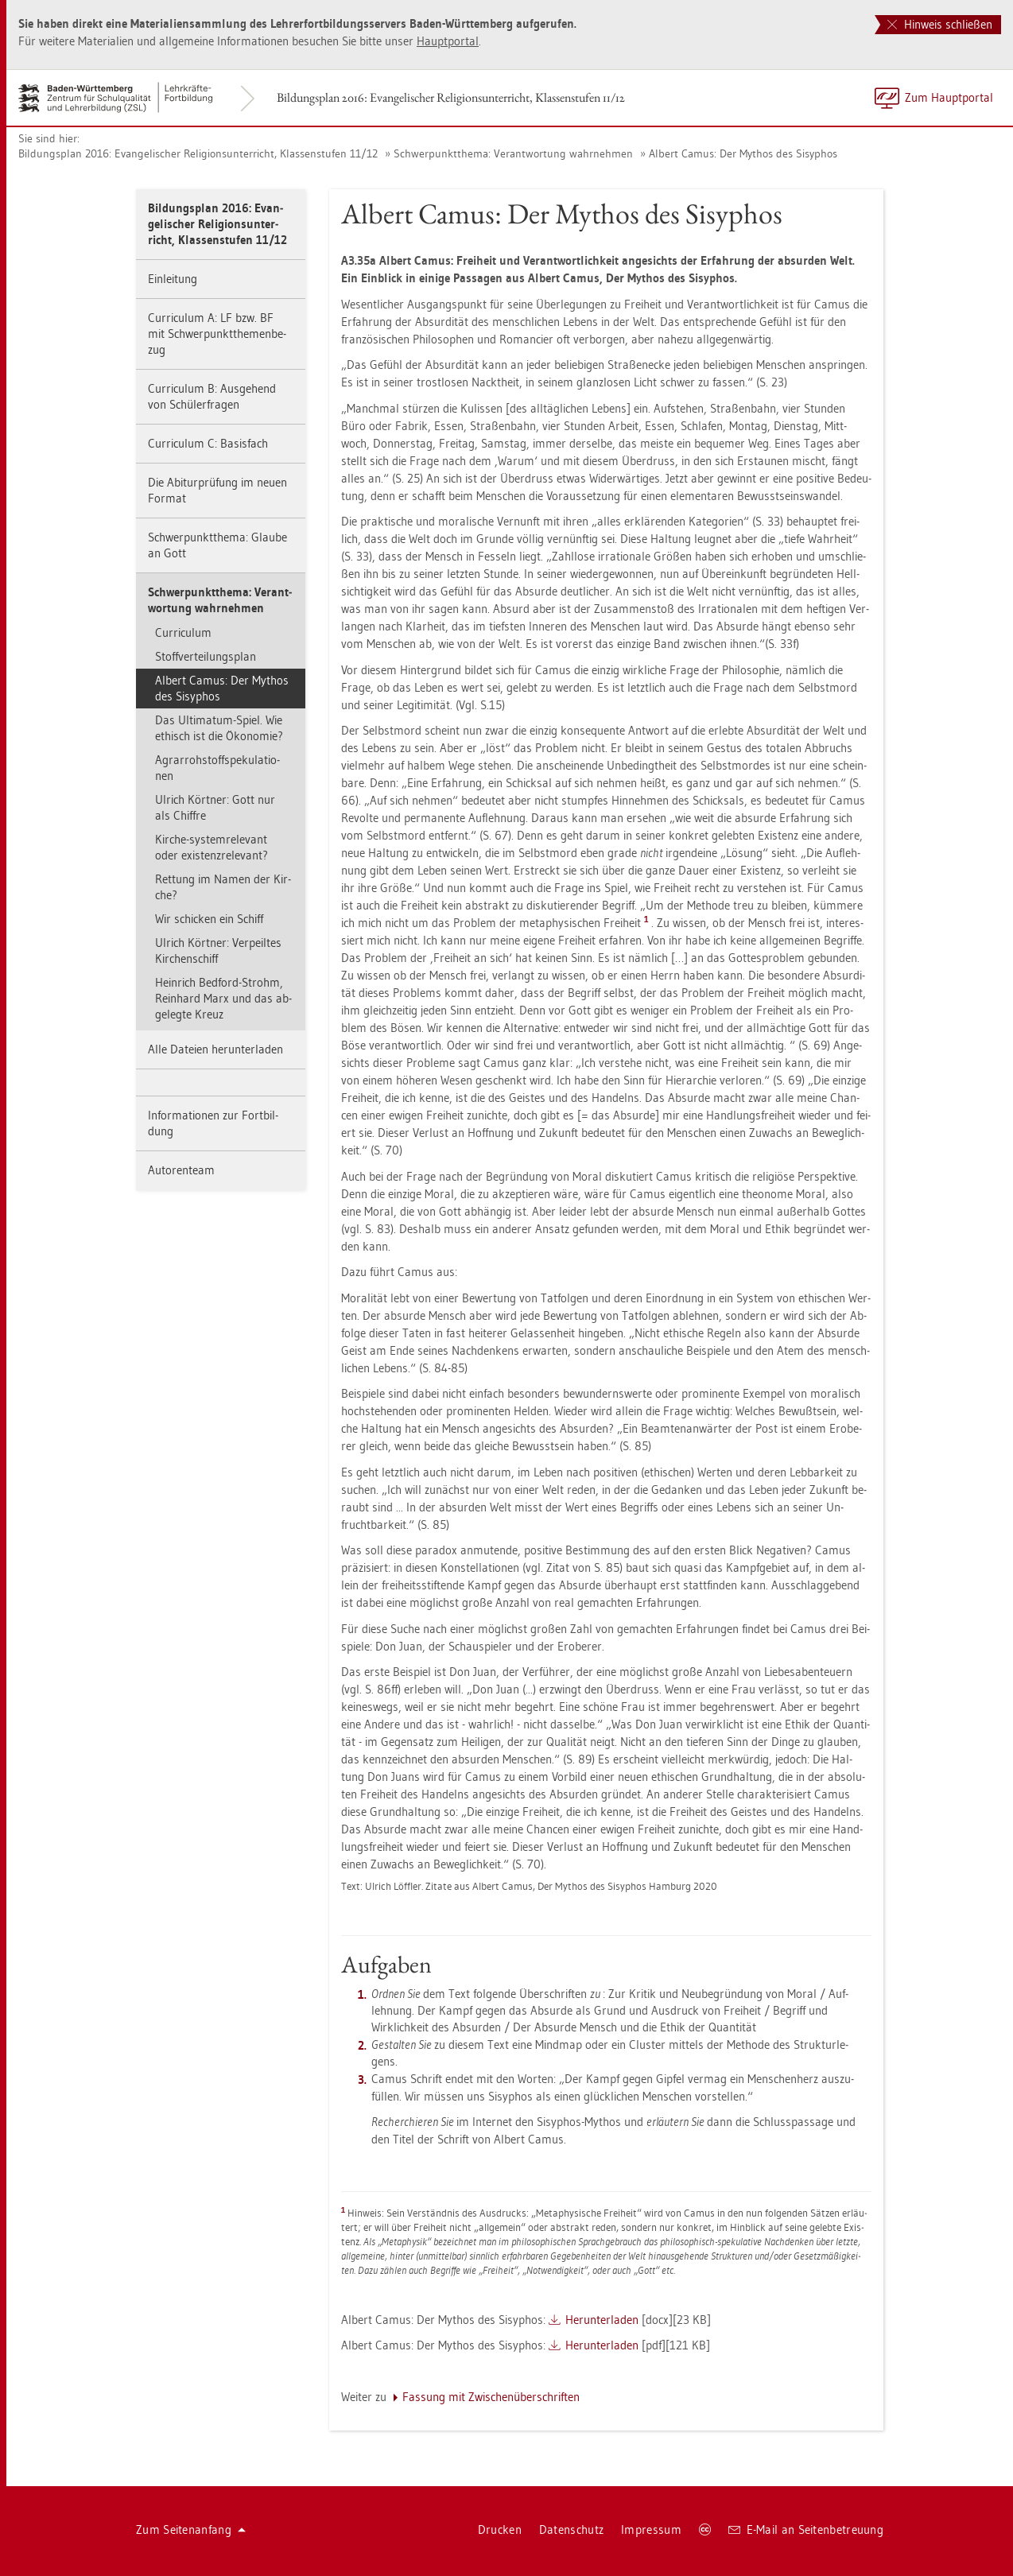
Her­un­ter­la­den (601, 2319)
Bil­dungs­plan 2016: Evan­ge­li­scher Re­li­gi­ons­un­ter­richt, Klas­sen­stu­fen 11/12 (451, 97)
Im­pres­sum (651, 2529)
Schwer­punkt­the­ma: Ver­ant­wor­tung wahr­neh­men (513, 153)
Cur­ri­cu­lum (183, 632)
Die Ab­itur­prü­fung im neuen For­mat (217, 490)
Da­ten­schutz (571, 2529)
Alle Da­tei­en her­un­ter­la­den (215, 1049)
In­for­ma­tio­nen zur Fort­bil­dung (213, 1123)
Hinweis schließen (939, 24)
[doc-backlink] (343, 2210)
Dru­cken (500, 2529)
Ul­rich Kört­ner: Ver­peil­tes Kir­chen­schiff (218, 950)
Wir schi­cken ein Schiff (209, 918)
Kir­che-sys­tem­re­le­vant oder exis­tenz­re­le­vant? (211, 847)
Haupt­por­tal (448, 40)
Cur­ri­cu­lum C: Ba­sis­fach (208, 443)
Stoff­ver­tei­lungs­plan (205, 656)
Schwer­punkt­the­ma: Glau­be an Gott (217, 545)
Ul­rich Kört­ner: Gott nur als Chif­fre (215, 807)
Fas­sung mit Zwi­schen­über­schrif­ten (491, 2396)
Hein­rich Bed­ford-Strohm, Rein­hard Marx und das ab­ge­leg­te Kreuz (223, 998)
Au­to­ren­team (181, 1169)
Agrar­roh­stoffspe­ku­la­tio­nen (217, 767)
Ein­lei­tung (172, 278)
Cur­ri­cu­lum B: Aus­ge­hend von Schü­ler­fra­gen (212, 396)
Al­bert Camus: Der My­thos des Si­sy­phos (743, 153)
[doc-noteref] (647, 922)
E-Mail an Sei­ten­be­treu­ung (805, 2529)
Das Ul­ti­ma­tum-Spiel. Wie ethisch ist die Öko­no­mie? (219, 727)
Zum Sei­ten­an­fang (191, 2529)
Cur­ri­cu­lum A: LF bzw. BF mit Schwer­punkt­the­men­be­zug (217, 333)
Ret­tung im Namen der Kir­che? (223, 886)
